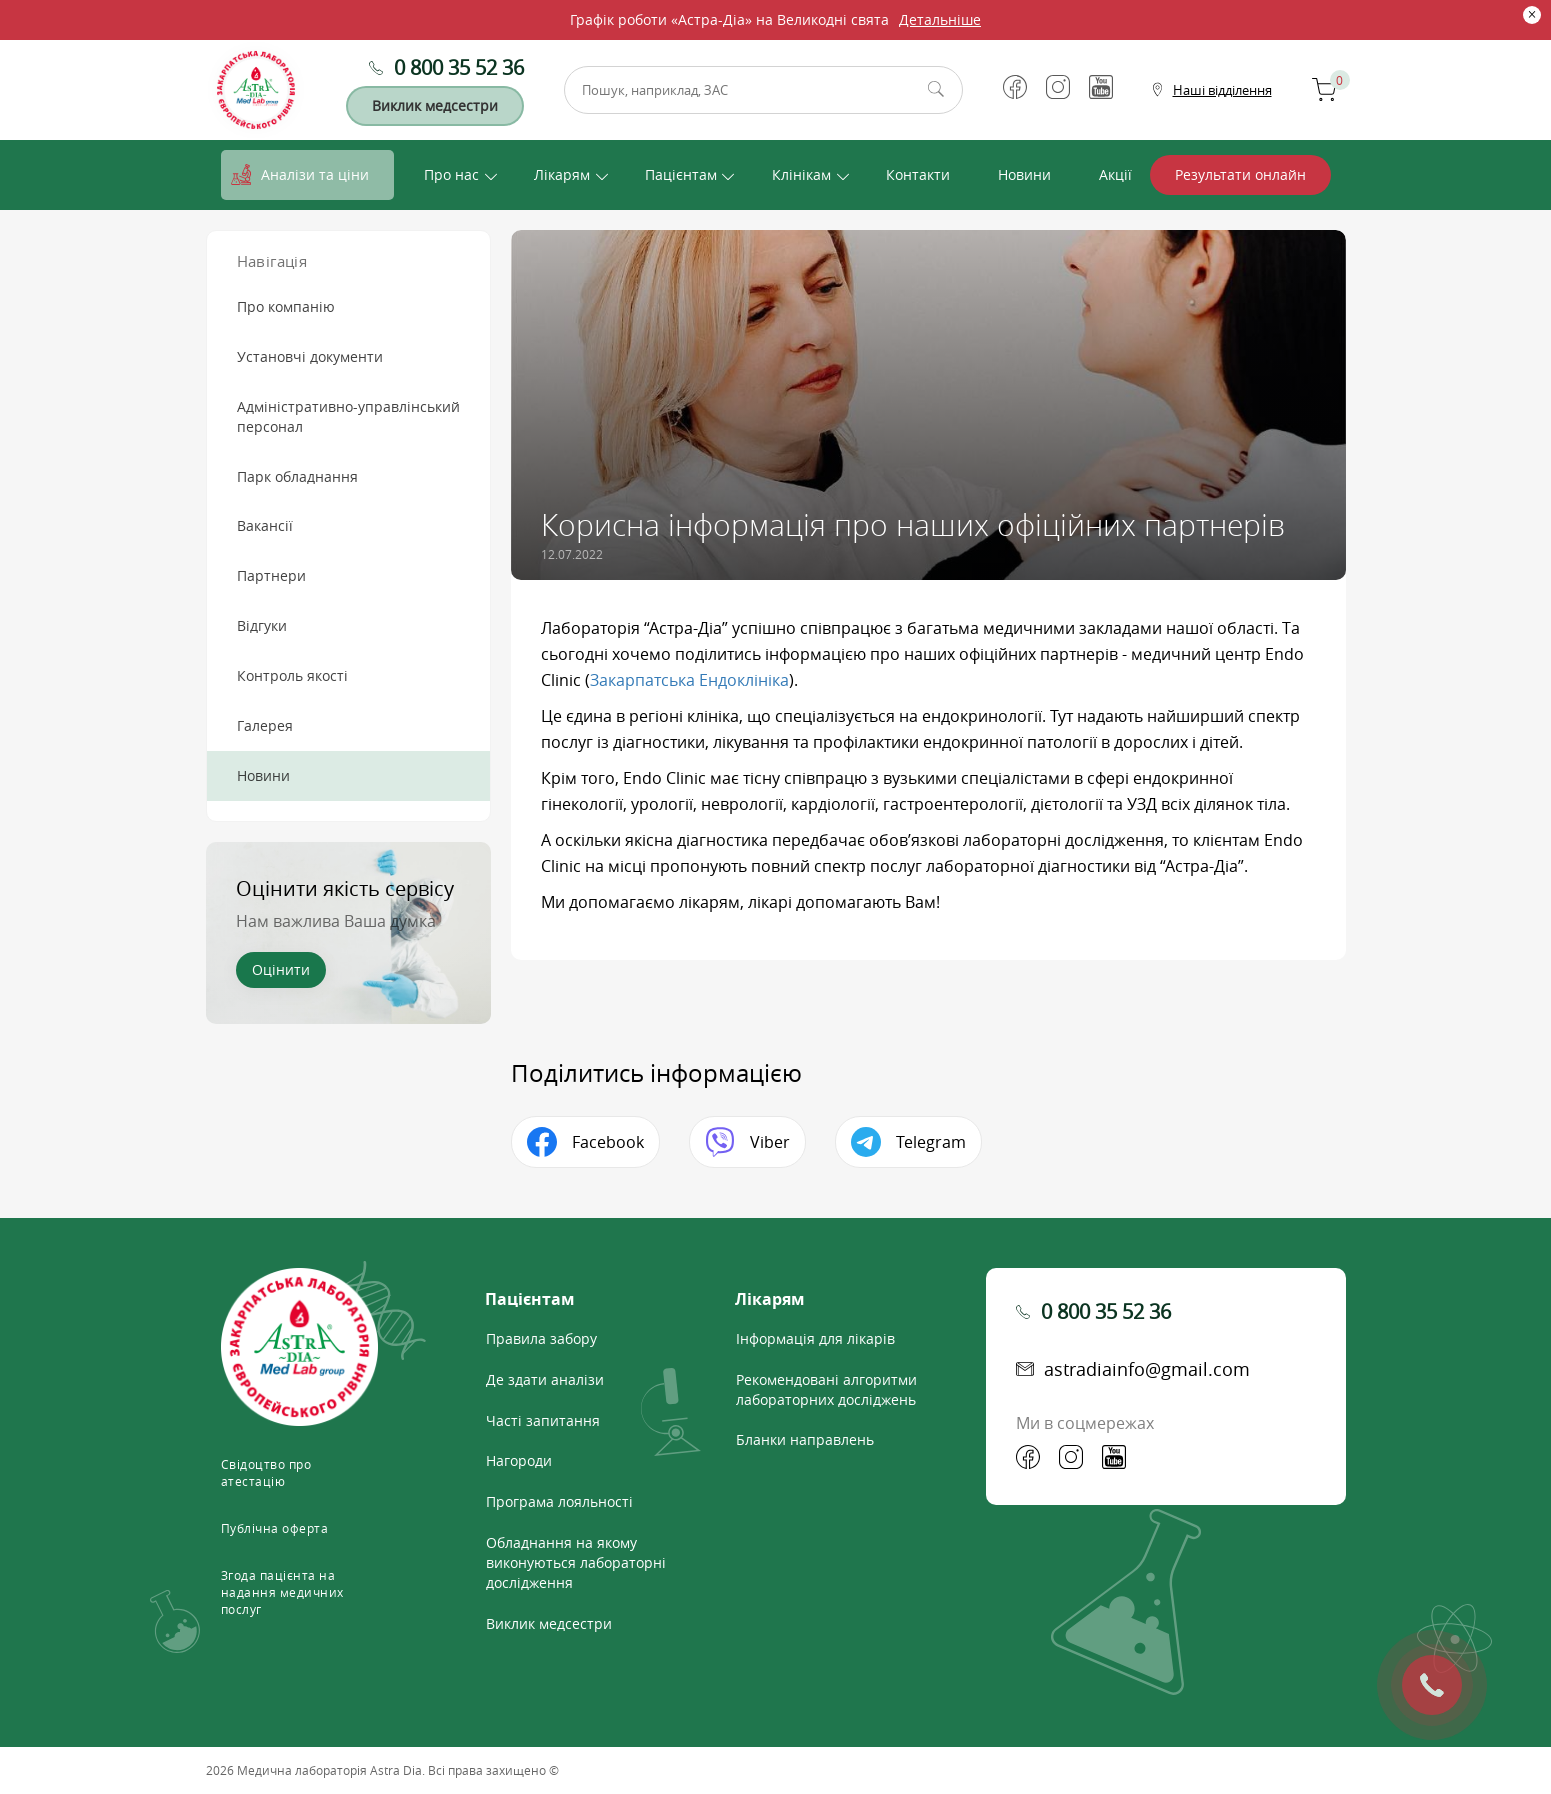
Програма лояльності (559, 1501)
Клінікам (801, 174)
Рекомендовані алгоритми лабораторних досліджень (826, 1389)
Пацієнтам (681, 174)
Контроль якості (292, 675)
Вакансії (265, 525)
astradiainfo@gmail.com (1147, 1369)
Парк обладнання (297, 476)
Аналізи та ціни (315, 174)
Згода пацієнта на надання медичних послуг (282, 1592)
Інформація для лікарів (815, 1338)
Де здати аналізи (545, 1379)
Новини (1024, 174)
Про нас (451, 174)
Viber (770, 1142)
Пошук (936, 90)
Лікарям (562, 174)
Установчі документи (310, 356)
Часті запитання (543, 1420)
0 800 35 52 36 (459, 67)
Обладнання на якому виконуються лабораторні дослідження (576, 1562)
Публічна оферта (275, 1528)
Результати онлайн (1240, 174)
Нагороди (519, 1460)
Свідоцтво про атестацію (266, 1472)
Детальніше (940, 19)
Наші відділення (1222, 90)
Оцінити (281, 969)
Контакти (918, 174)
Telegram (931, 1142)
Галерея (265, 725)
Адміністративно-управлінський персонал (348, 416)
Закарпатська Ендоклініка (689, 680)
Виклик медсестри (435, 105)
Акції (1115, 174)
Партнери (271, 575)
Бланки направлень (805, 1439)
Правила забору (541, 1338)
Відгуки (262, 625)
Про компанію (286, 306)
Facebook (608, 1142)
